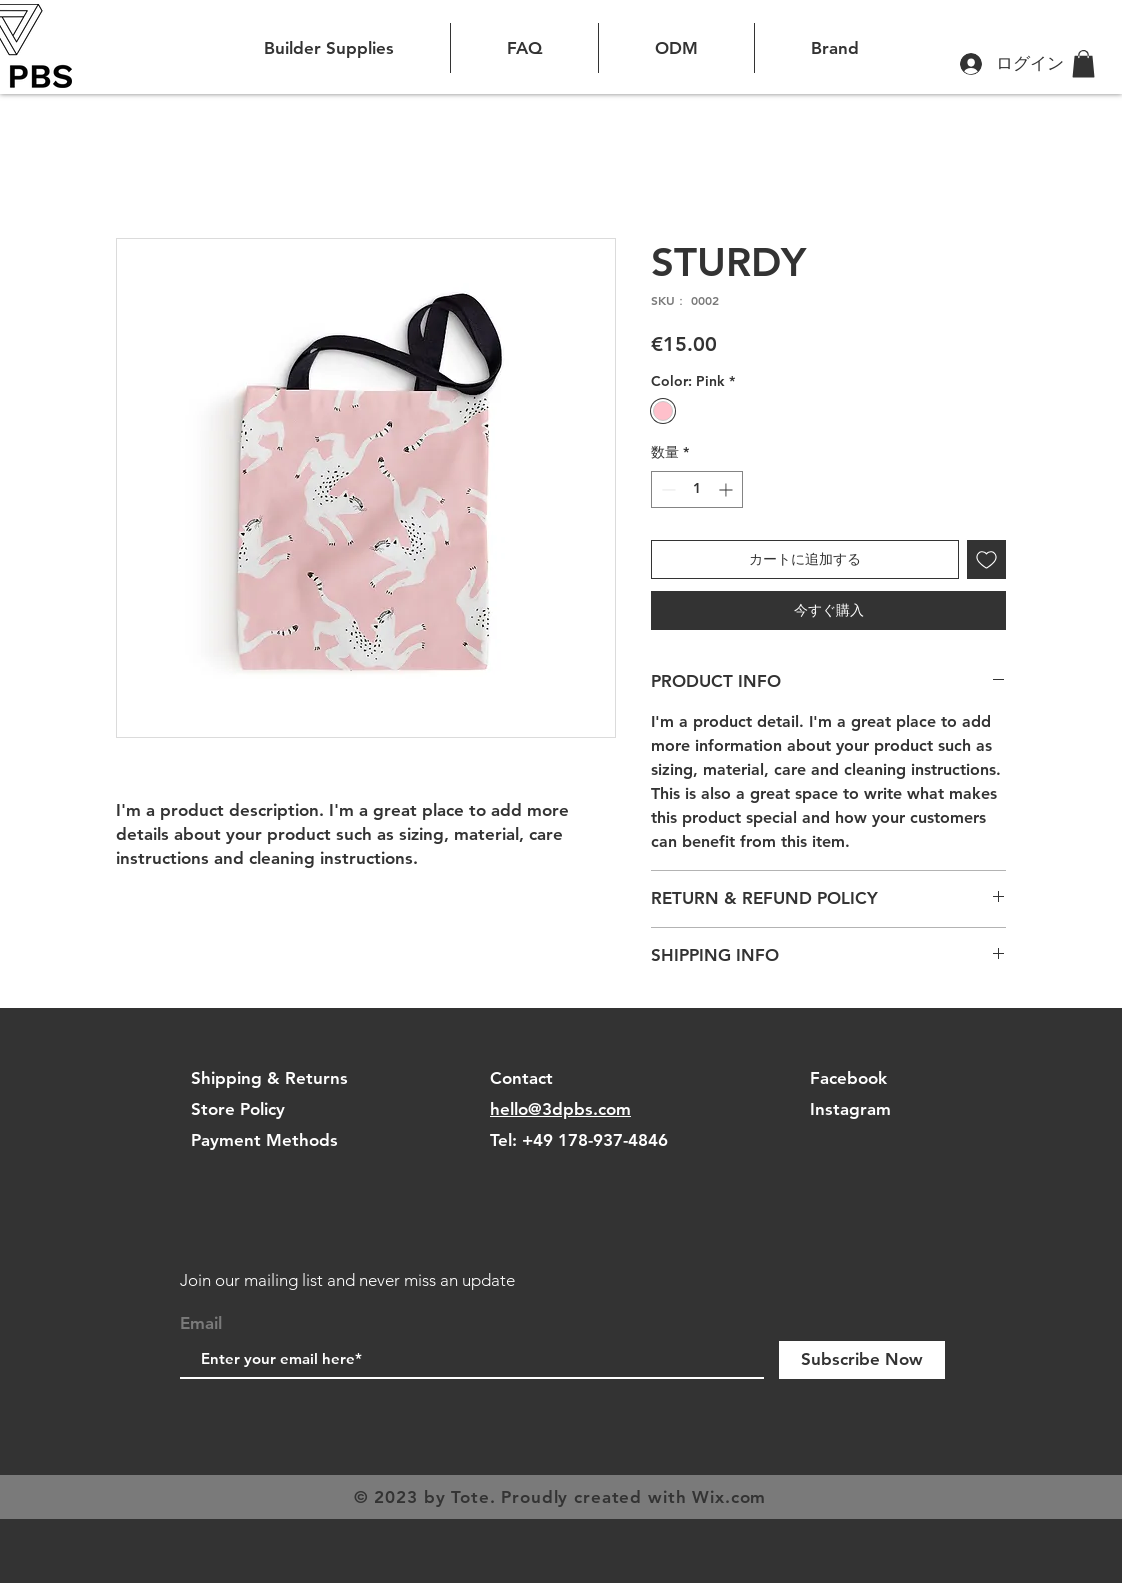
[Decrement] (666, 489)
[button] (1083, 63)
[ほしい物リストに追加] (986, 559)
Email (201, 1323)
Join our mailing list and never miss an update (347, 1280)
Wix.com (729, 1497)
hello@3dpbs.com (560, 1109)
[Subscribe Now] (862, 1360)
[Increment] (727, 489)
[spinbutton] (697, 489)
